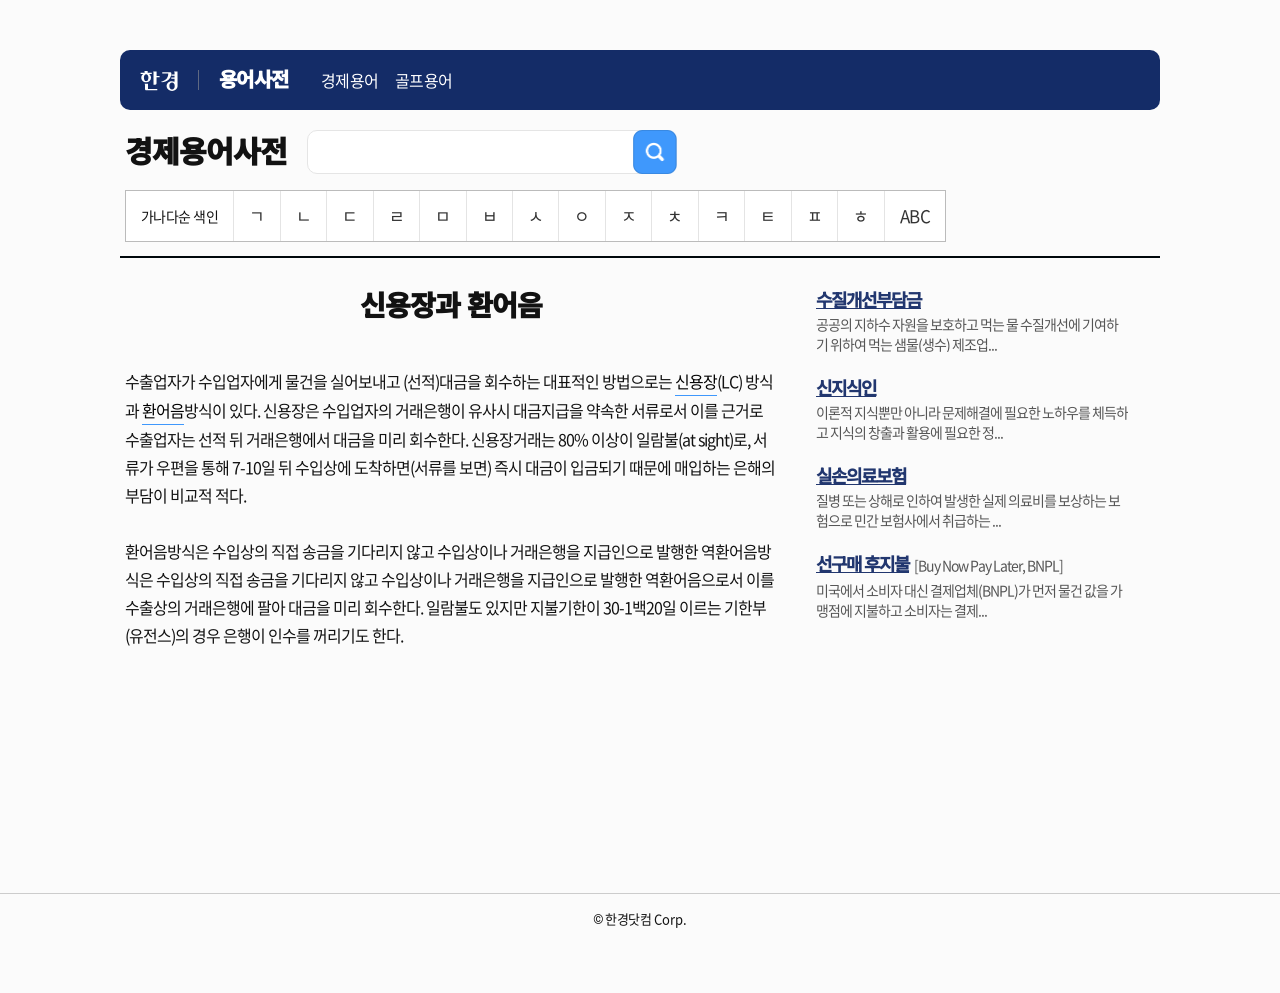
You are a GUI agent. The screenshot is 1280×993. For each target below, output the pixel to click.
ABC (915, 215)
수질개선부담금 (868, 299)
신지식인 (846, 387)
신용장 (696, 381)
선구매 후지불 (862, 563)
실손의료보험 (861, 475)
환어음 (163, 410)
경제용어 (350, 80)
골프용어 (424, 80)
